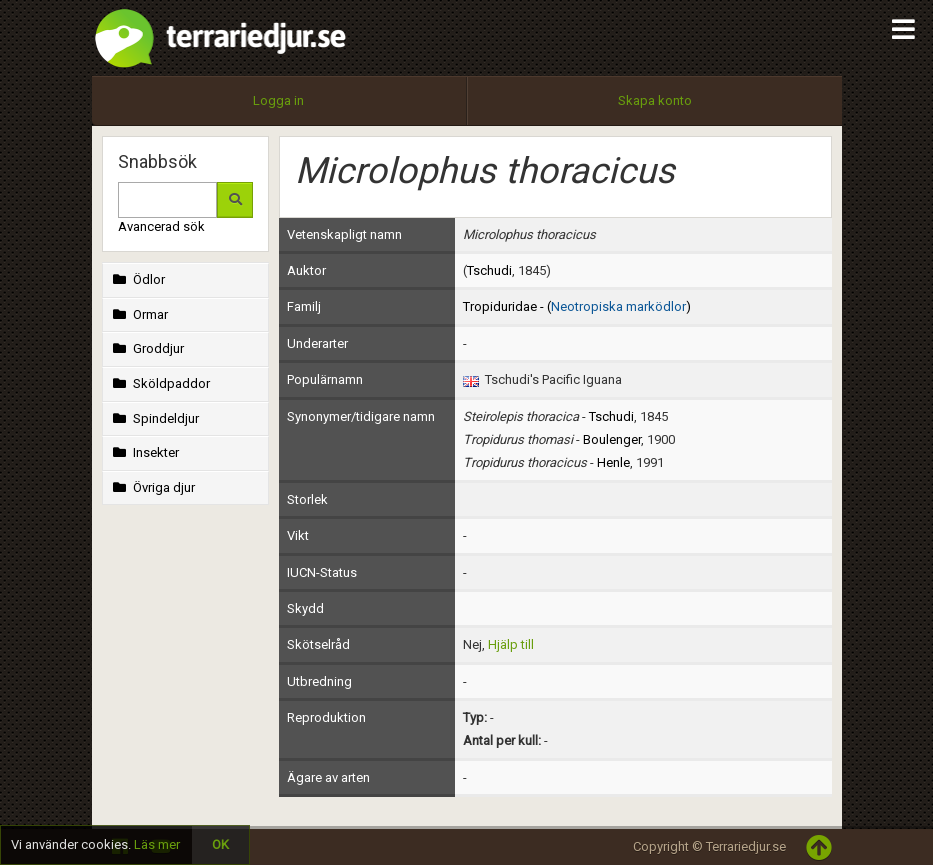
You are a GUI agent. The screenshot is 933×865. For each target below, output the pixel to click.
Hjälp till (511, 644)
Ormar (139, 314)
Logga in (278, 100)
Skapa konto (655, 100)
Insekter (144, 452)
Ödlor (137, 279)
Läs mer (157, 844)
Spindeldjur (154, 418)
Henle (613, 462)
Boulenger (612, 439)
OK (220, 844)
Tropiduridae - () (577, 306)
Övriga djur (152, 487)
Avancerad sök (161, 226)
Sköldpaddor (160, 383)
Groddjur (147, 348)
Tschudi (489, 270)
